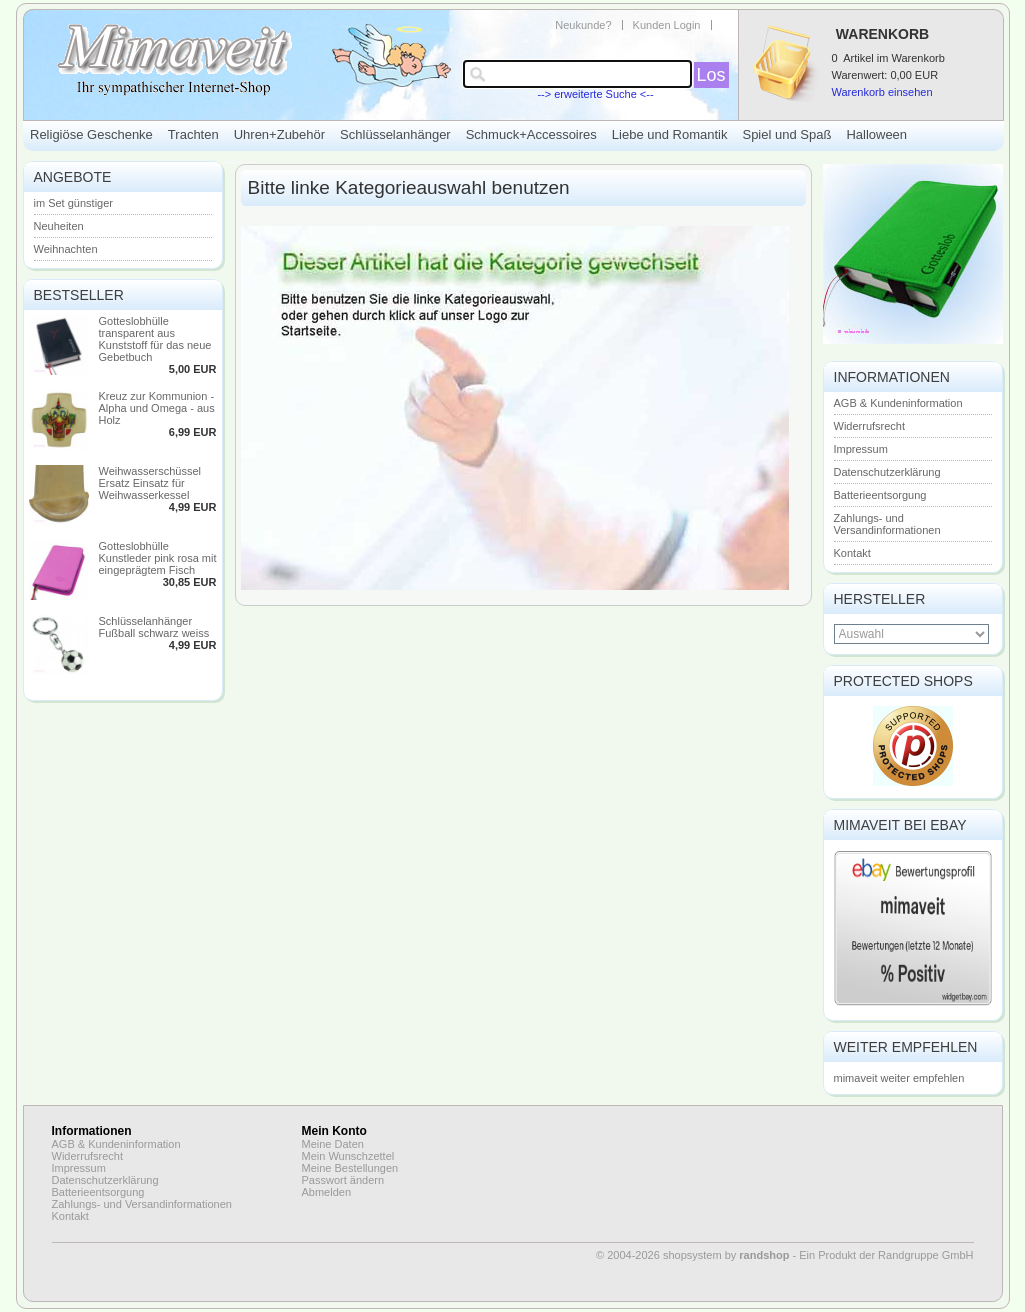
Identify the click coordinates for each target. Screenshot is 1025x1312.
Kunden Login (667, 25)
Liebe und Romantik (670, 134)
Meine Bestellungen (350, 1168)
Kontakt (852, 553)
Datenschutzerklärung (887, 472)
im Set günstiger (73, 203)
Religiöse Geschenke (91, 134)
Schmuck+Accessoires (531, 134)
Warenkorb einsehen (882, 92)
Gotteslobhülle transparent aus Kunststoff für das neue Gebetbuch (155, 339)
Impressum (861, 449)
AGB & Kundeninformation (898, 403)
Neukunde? (583, 25)
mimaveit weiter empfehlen (899, 1078)
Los (711, 75)
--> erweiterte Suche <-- (595, 94)
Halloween (876, 134)
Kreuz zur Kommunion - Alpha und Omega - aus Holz (157, 408)
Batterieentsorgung (880, 495)
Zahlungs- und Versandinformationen (887, 524)
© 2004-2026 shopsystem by (692, 1255)
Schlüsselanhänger (395, 134)
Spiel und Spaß (786, 134)
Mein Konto (334, 1131)
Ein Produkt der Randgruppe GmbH (886, 1255)
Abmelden (327, 1192)
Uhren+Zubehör (279, 134)
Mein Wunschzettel (348, 1156)
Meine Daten (333, 1144)
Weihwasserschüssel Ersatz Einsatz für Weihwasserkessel (150, 483)
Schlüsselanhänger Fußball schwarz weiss (154, 627)
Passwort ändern (343, 1180)
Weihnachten (66, 249)
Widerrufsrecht (870, 426)
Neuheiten (59, 226)
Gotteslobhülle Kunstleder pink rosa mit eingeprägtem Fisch (158, 558)
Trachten (193, 134)
